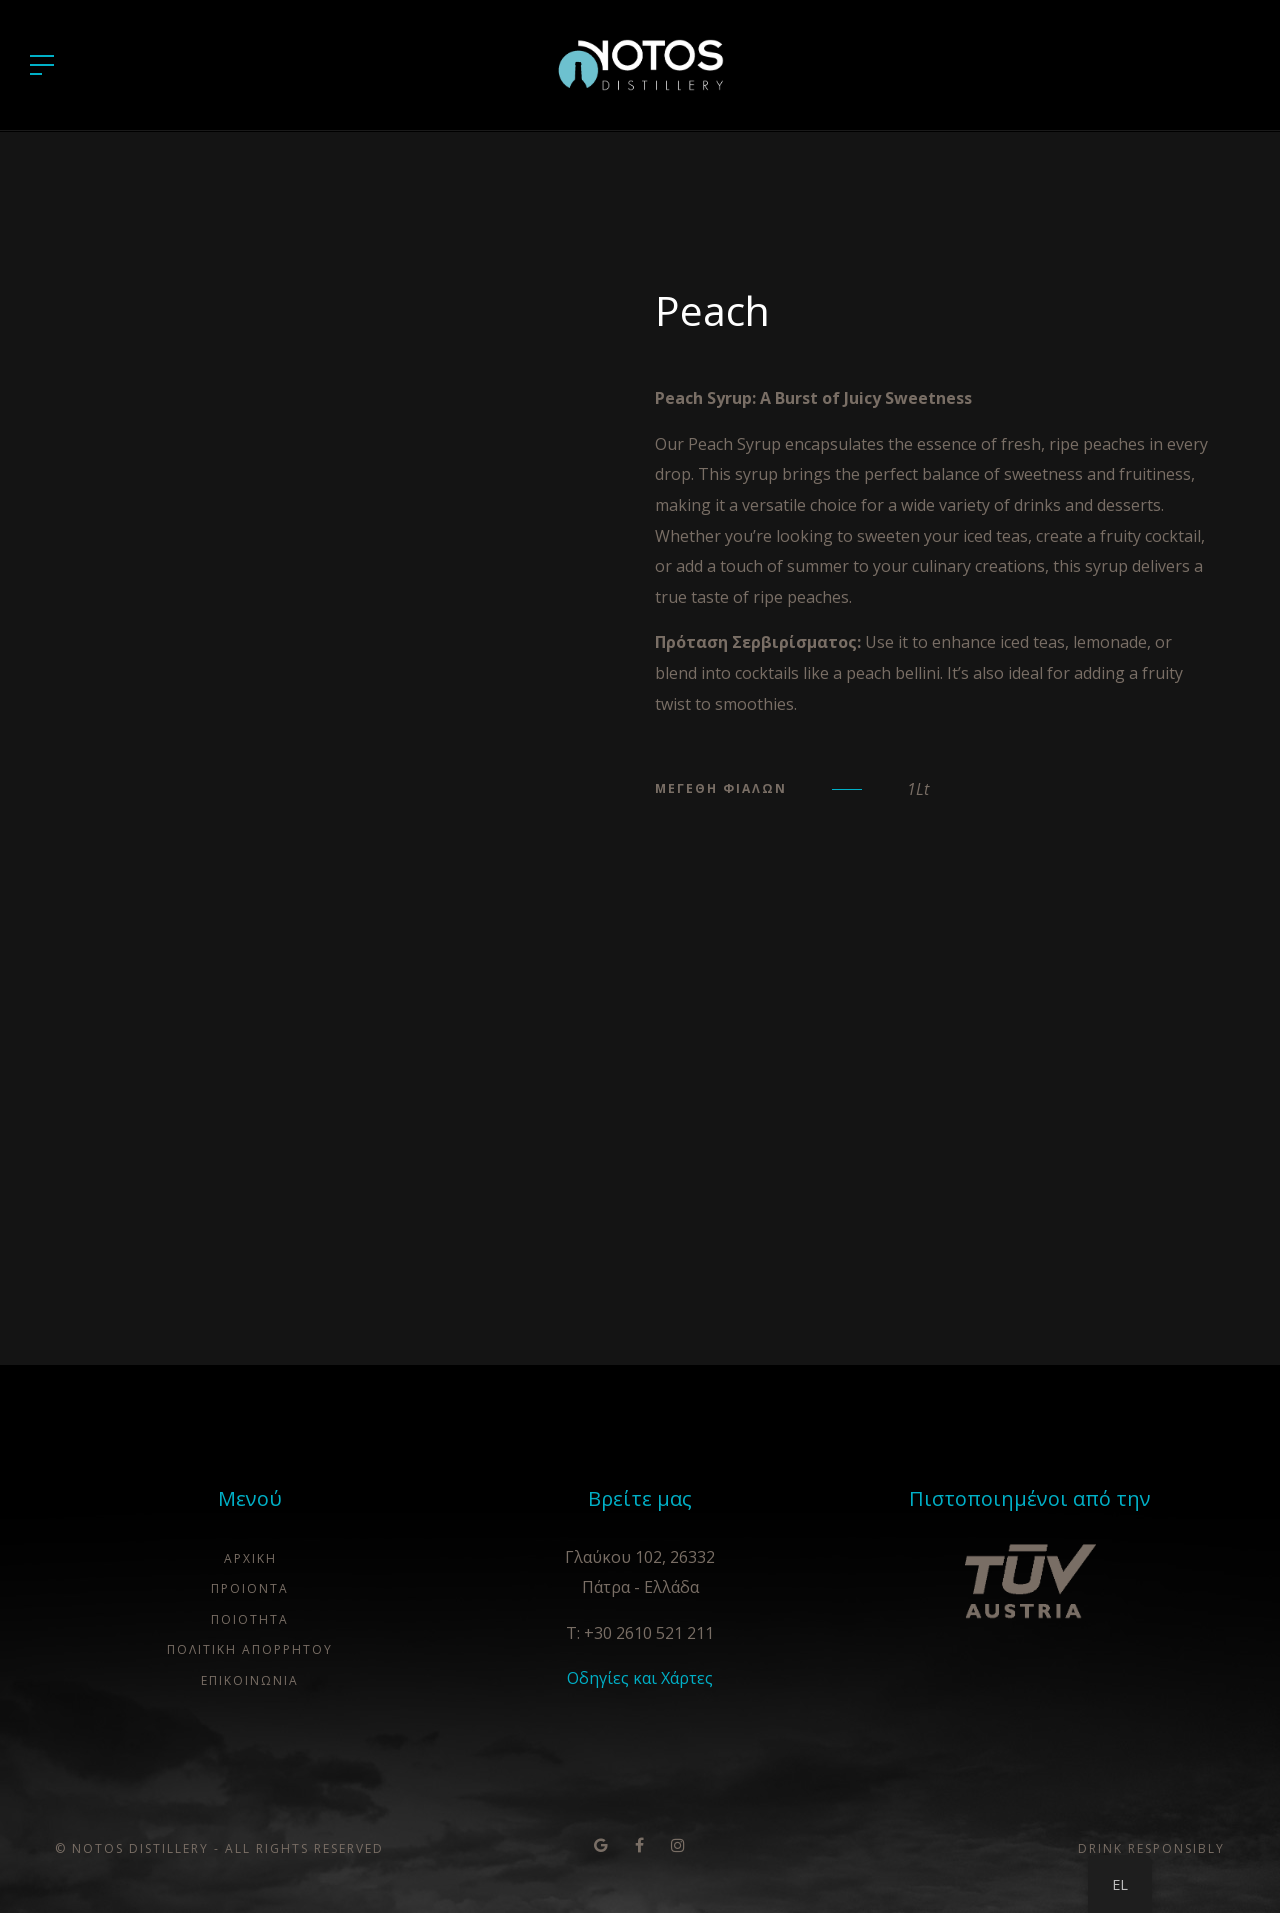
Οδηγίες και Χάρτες (640, 1678)
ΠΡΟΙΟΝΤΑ (250, 1588)
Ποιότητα (250, 1619)
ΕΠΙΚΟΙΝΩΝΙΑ (250, 1680)
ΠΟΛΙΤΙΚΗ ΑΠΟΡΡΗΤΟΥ (250, 1649)
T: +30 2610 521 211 (640, 1633)
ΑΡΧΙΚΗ (250, 1558)
